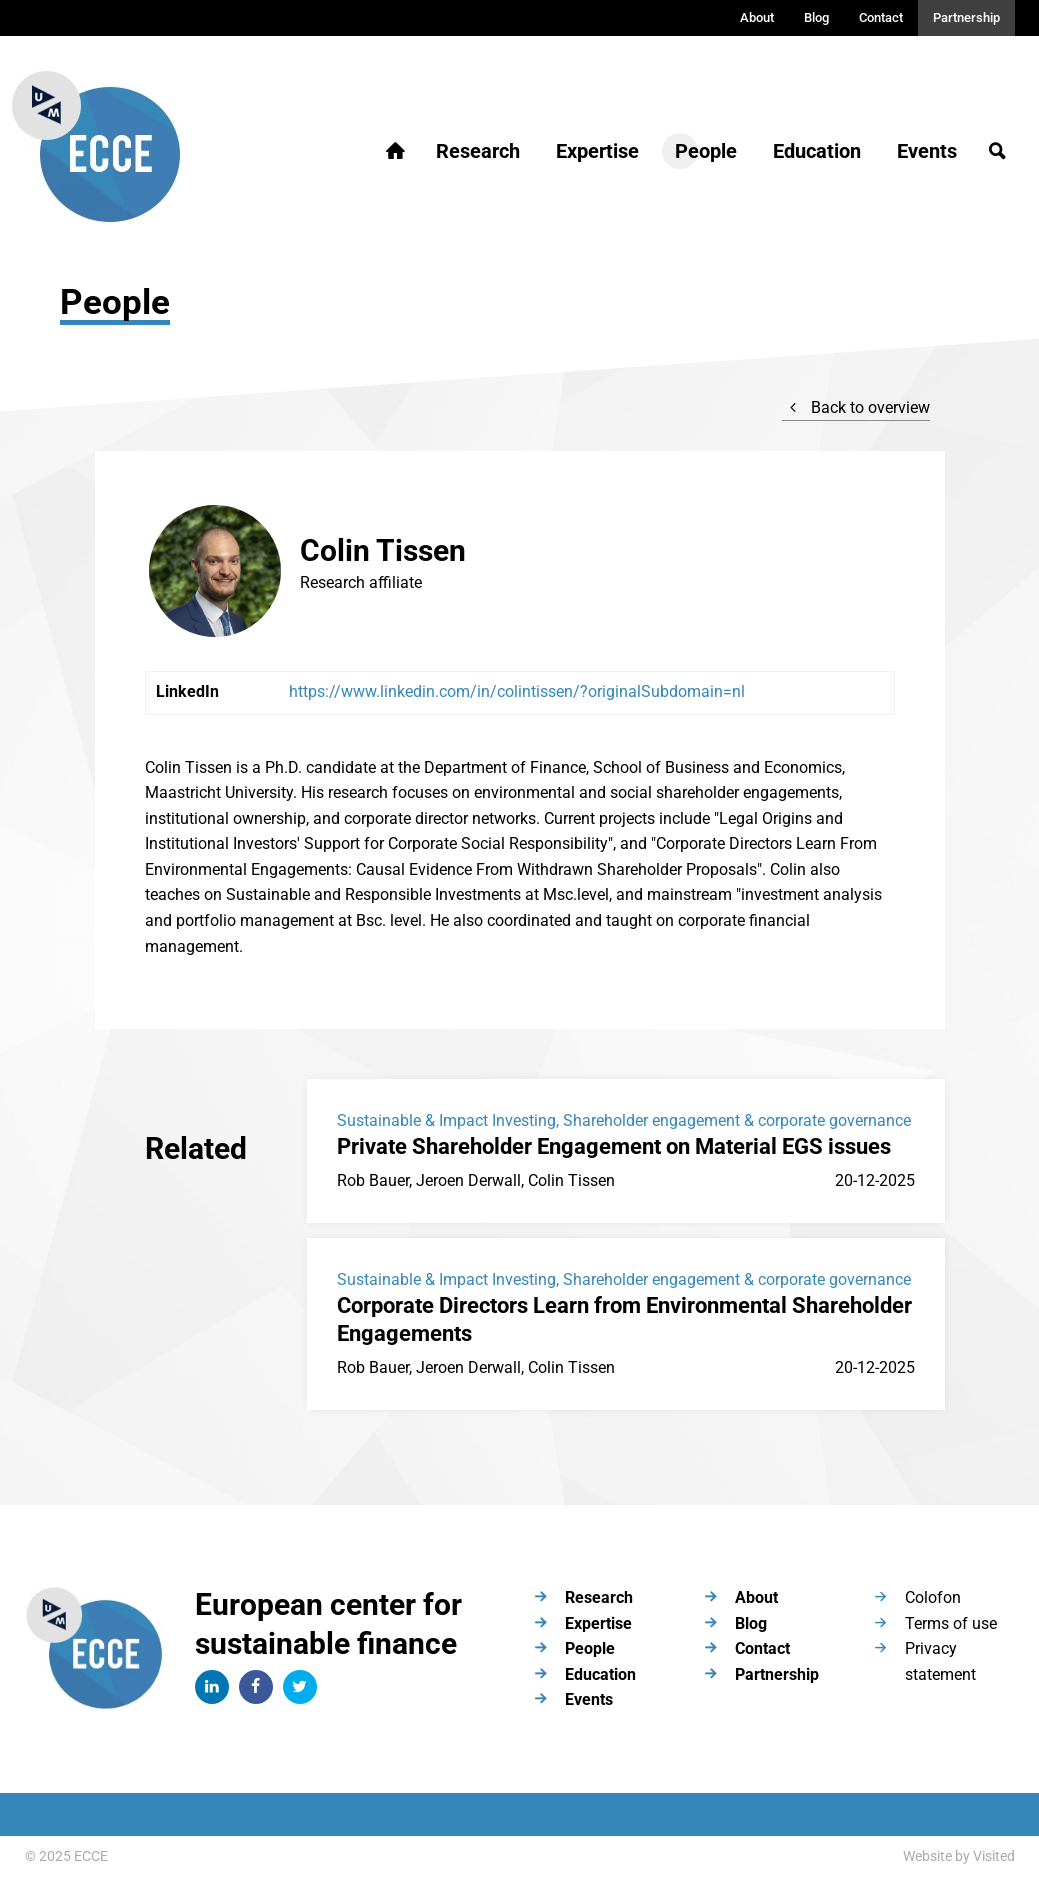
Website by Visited (959, 1856)
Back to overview (855, 407)
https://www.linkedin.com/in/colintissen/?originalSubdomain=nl (517, 691)
